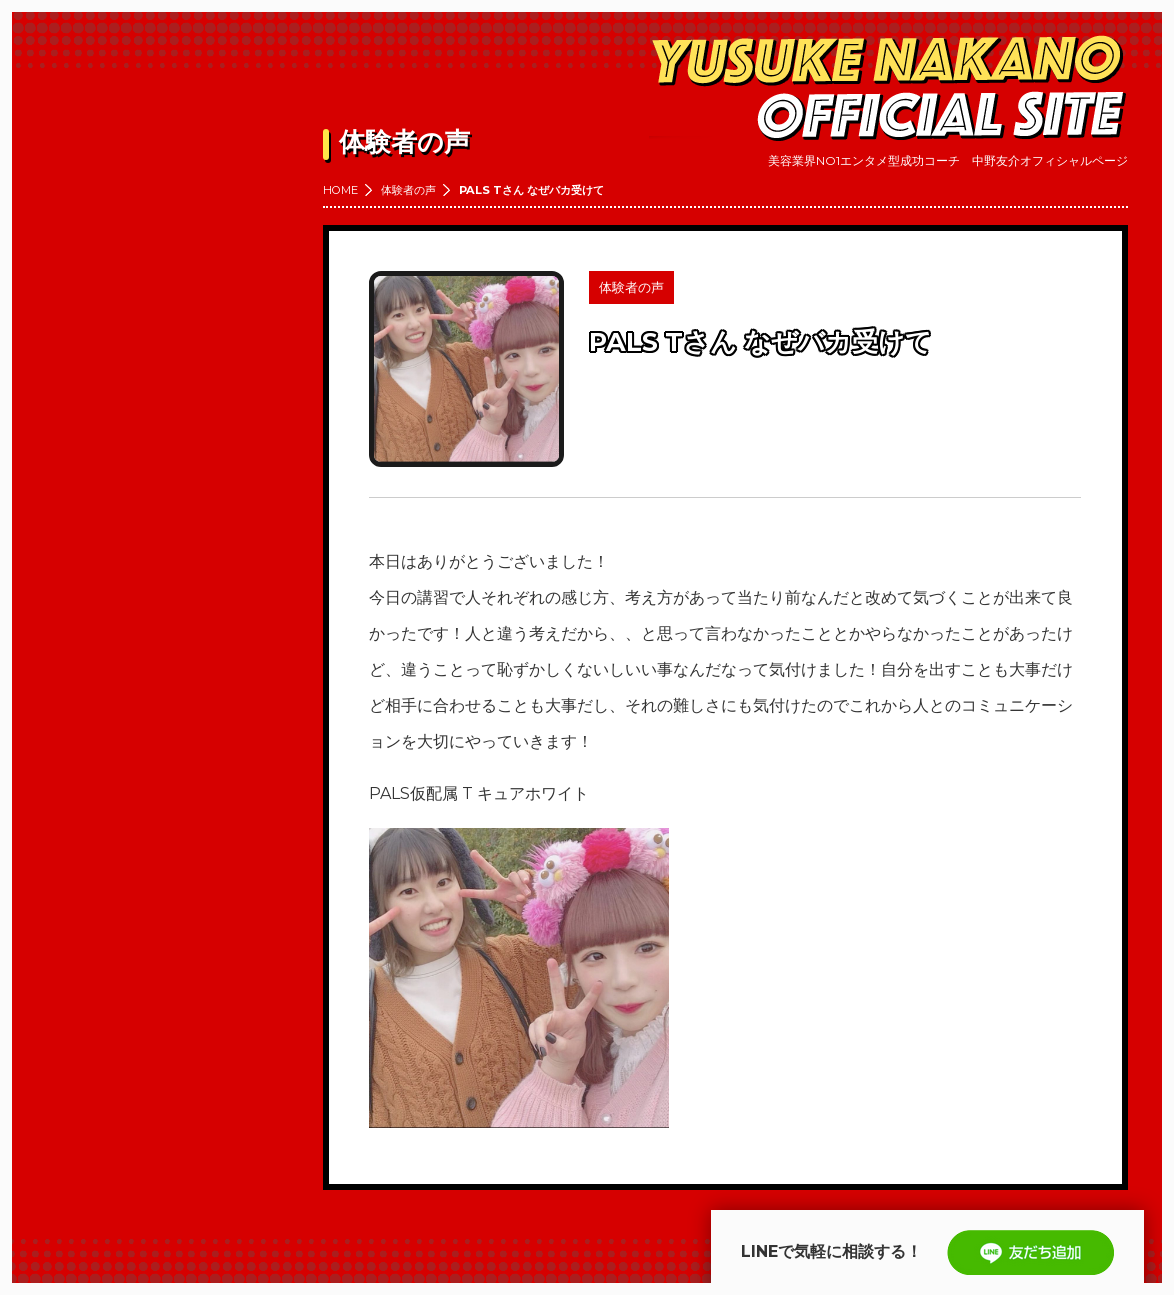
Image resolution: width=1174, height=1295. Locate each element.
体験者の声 (408, 190)
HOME (340, 190)
